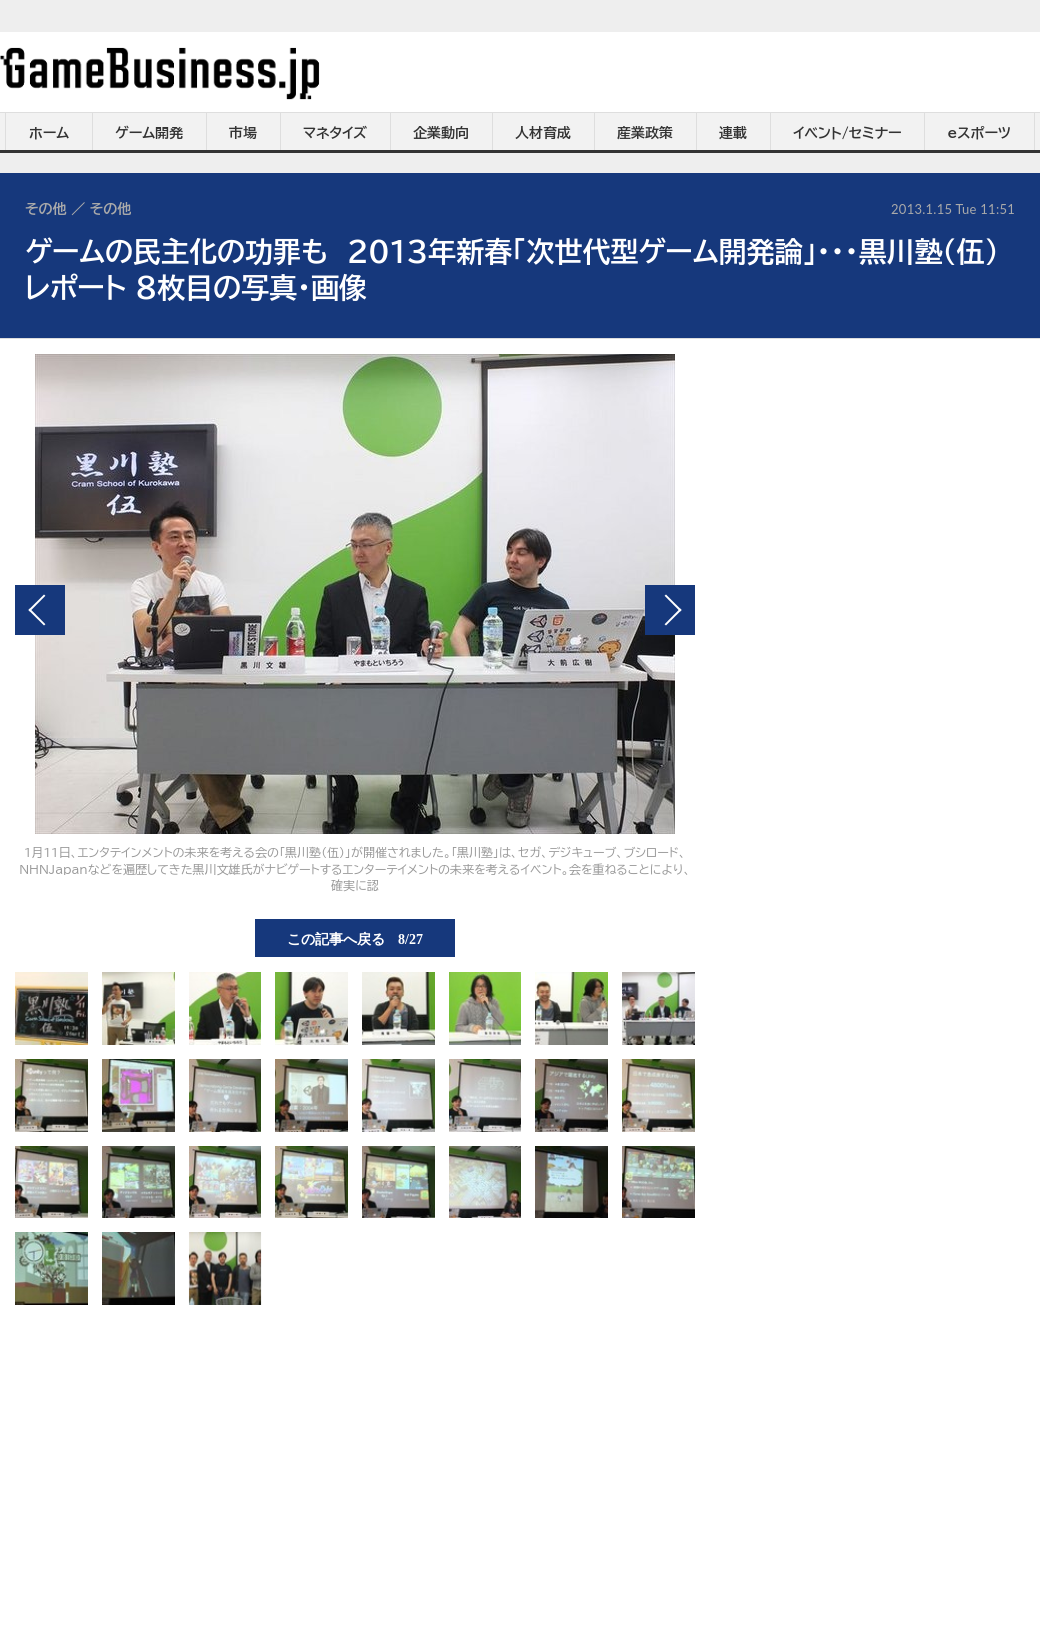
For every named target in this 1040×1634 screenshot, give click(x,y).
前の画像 (40, 610)
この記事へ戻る (355, 938)
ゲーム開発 (149, 133)
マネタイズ (335, 133)
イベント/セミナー (847, 133)
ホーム (49, 133)
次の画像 (670, 610)
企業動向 (441, 133)
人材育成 (543, 133)
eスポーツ (979, 133)
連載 (733, 133)
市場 (243, 133)
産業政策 (645, 133)
